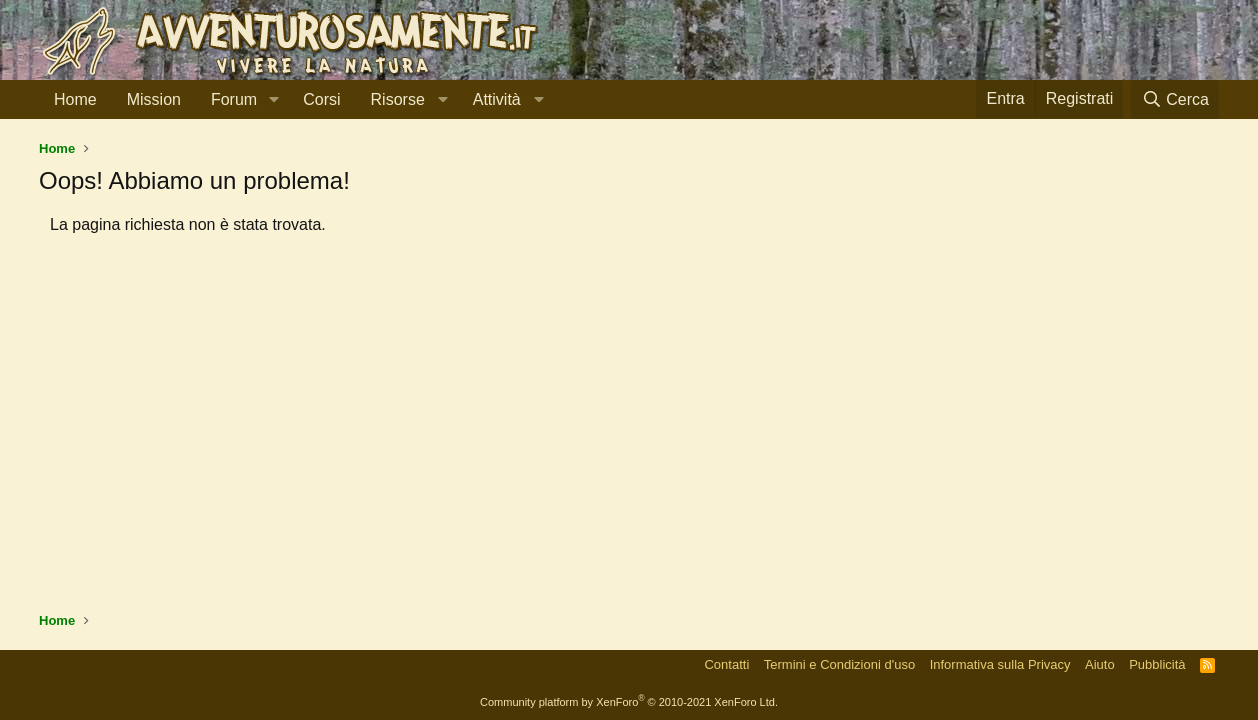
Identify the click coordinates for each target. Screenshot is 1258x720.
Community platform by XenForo (629, 702)
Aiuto (1100, 664)
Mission (154, 99)
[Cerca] (1175, 99)
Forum (234, 99)
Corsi (321, 99)
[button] (273, 100)
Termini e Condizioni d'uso (839, 664)
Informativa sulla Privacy (1000, 664)
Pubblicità (1157, 664)
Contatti (726, 664)
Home (75, 99)
